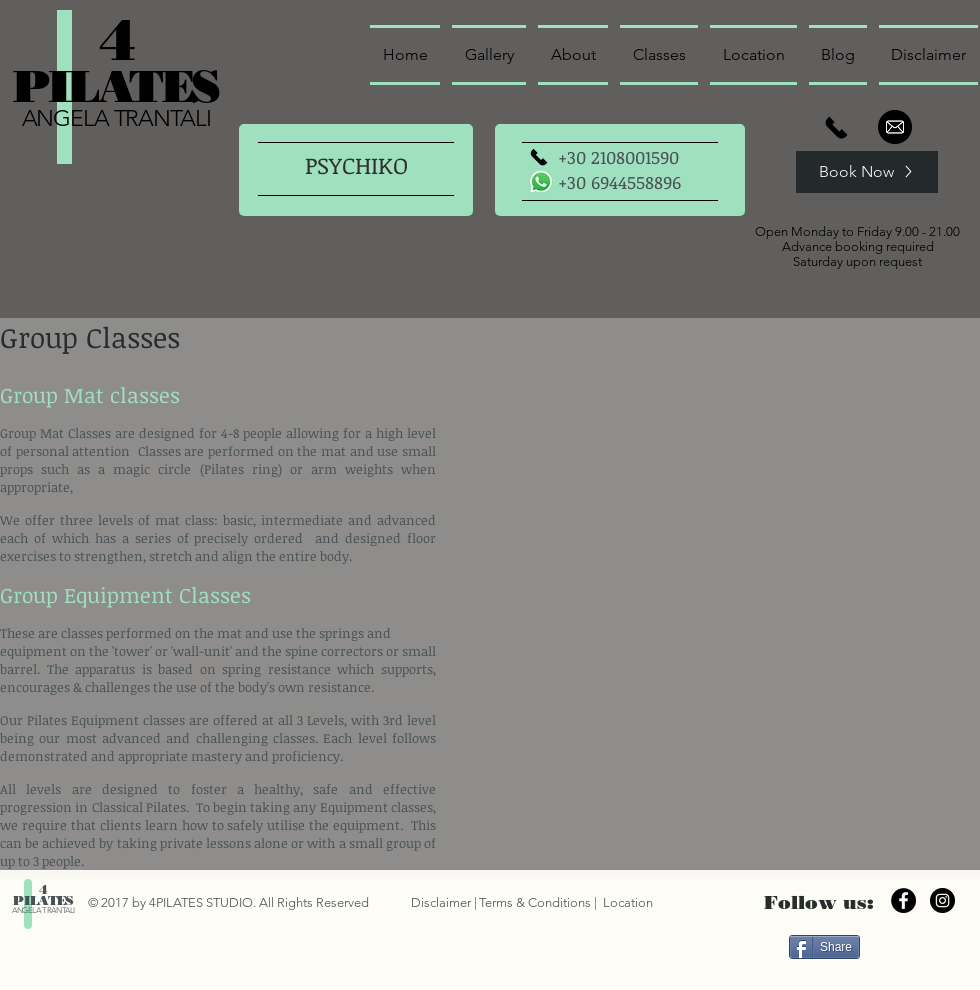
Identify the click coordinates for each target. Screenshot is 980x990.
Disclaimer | (444, 902)
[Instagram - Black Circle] (942, 900)
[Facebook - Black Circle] (903, 900)
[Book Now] (867, 172)
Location (626, 902)
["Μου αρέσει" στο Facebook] (916, 946)
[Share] (824, 947)
